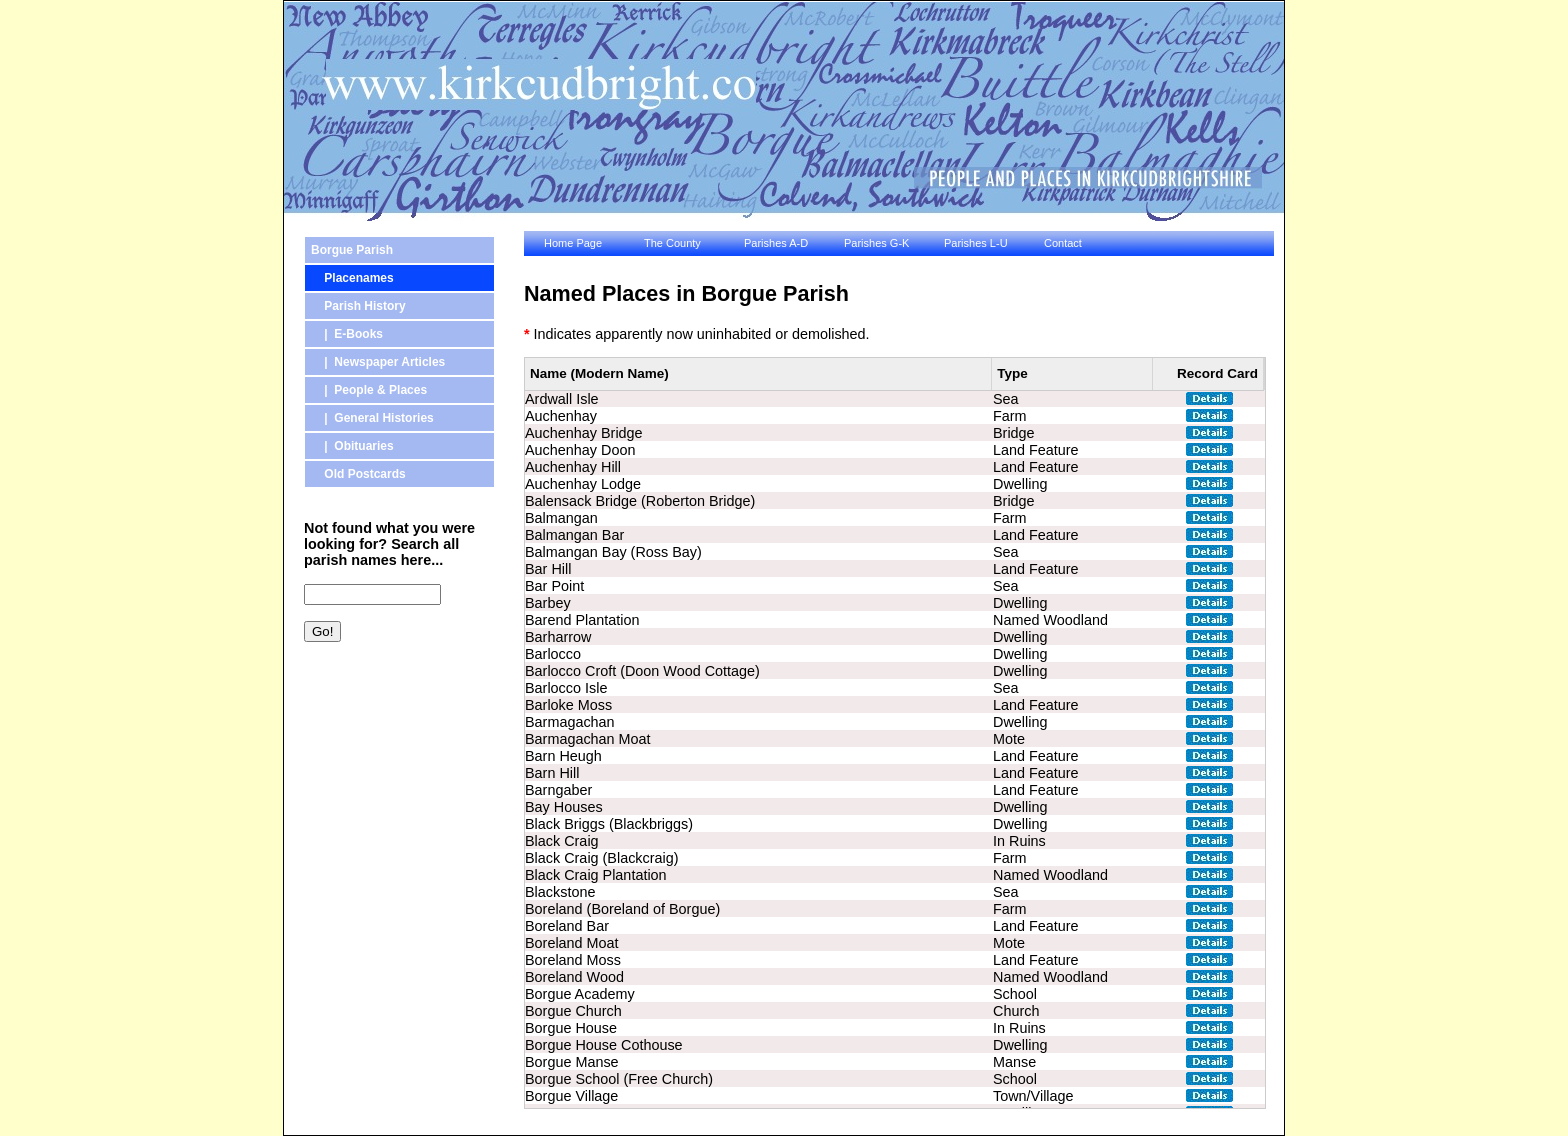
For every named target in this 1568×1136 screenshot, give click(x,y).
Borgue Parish (352, 250)
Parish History (358, 306)
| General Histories (372, 418)
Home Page (573, 243)
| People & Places (369, 390)
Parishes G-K (876, 243)
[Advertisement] (394, 763)
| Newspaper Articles (378, 362)
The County (672, 243)
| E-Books (347, 334)
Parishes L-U (976, 243)
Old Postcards (358, 474)
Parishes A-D (776, 243)
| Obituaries (352, 446)
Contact (1063, 243)
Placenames (352, 278)
